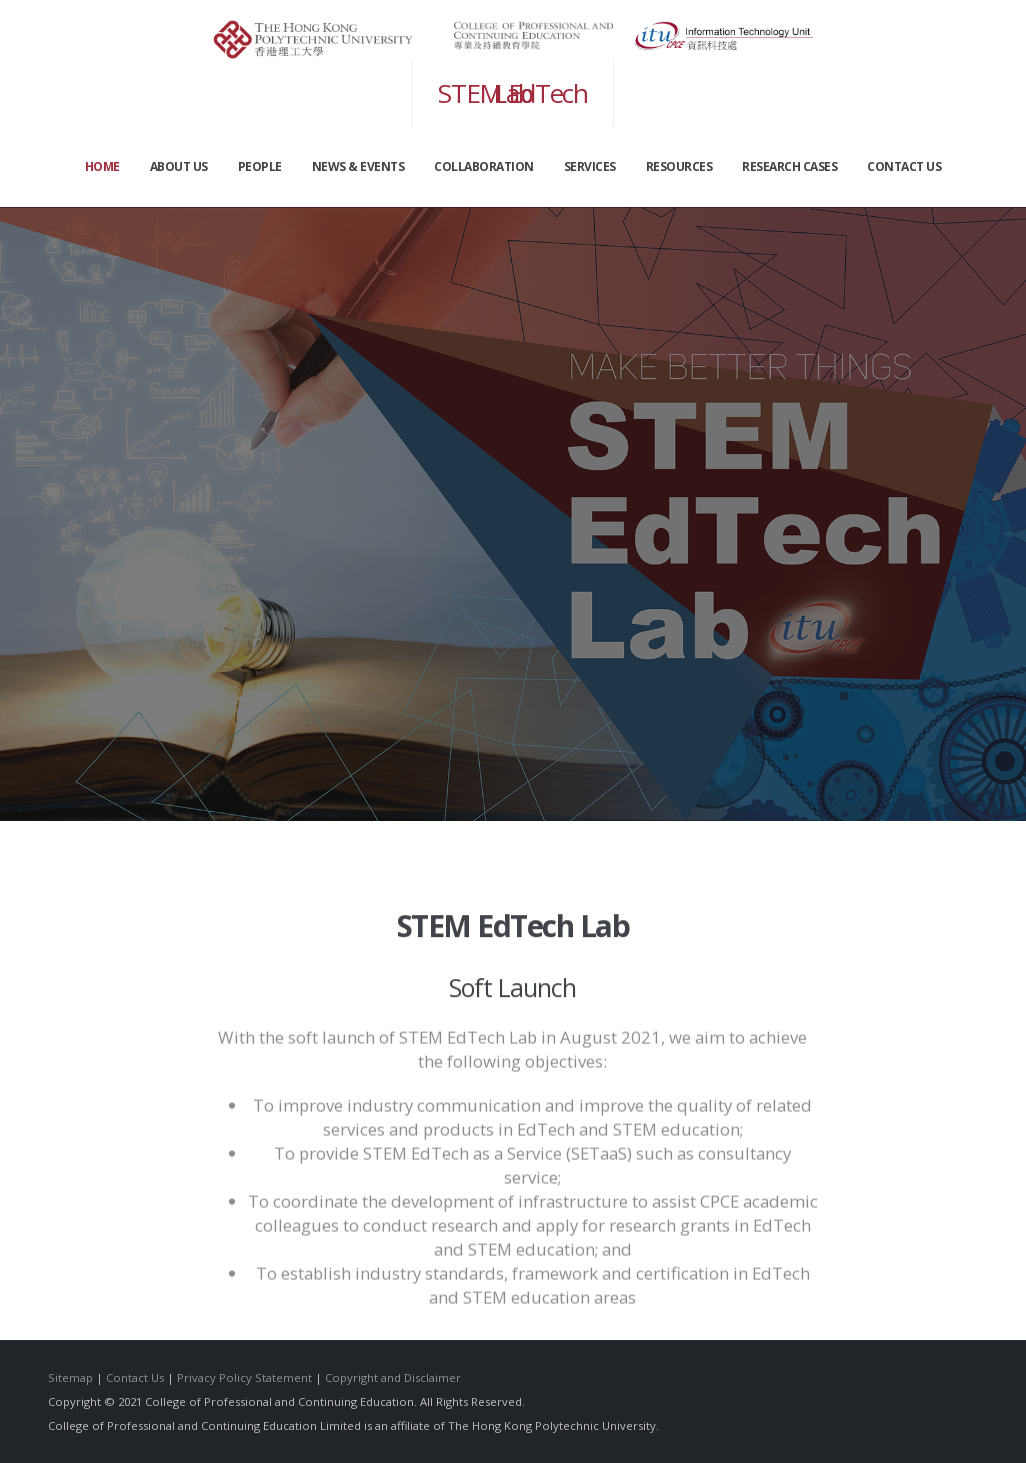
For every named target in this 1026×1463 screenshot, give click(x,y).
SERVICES (590, 166)
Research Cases (789, 166)
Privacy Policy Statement (244, 1377)
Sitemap (70, 1377)
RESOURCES (679, 166)
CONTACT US (904, 166)
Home (102, 166)
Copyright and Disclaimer (393, 1377)
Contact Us (135, 1377)
